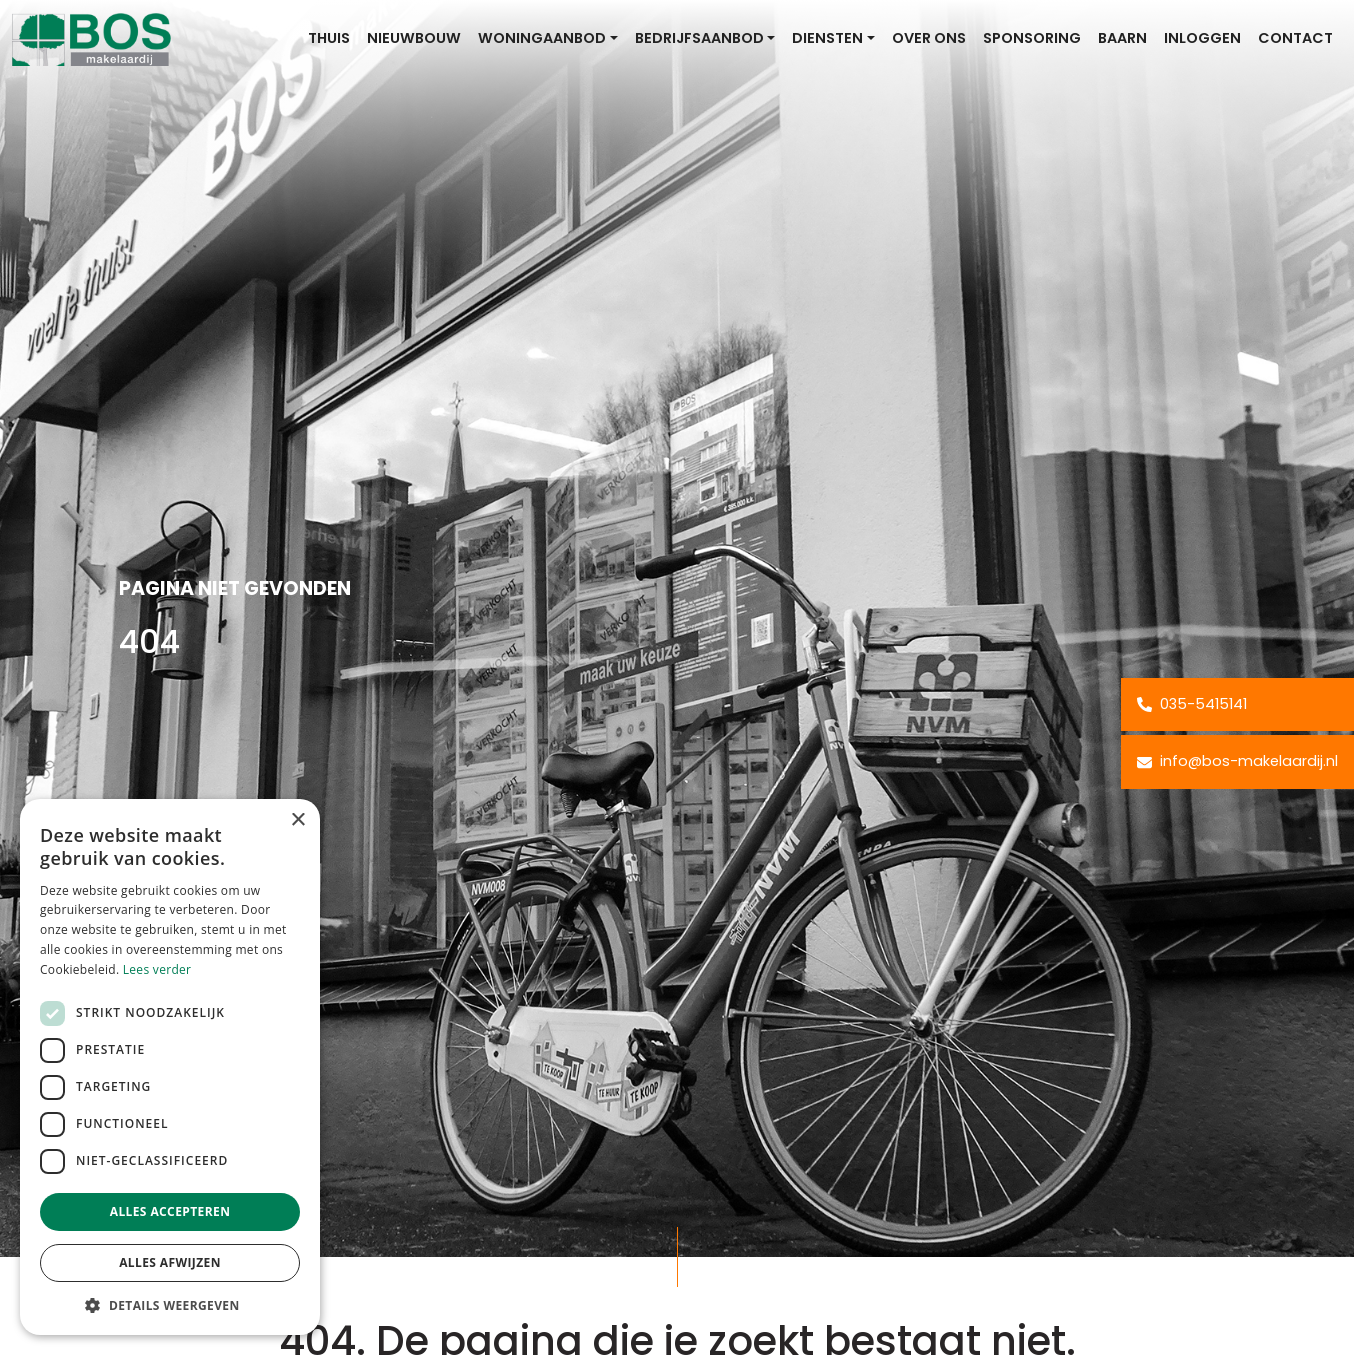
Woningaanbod (542, 38)
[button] (170, 1305)
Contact (1295, 38)
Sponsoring (1032, 38)
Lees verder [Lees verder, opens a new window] (157, 969)
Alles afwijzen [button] (170, 1262)
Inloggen (1202, 38)
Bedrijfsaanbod (699, 38)
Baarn (1122, 38)
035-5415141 (1192, 704)
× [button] (297, 820)
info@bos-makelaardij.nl (1237, 761)
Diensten (827, 38)
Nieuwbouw (414, 38)
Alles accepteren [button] (170, 1211)
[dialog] (170, 1067)
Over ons (929, 38)
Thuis (329, 38)
